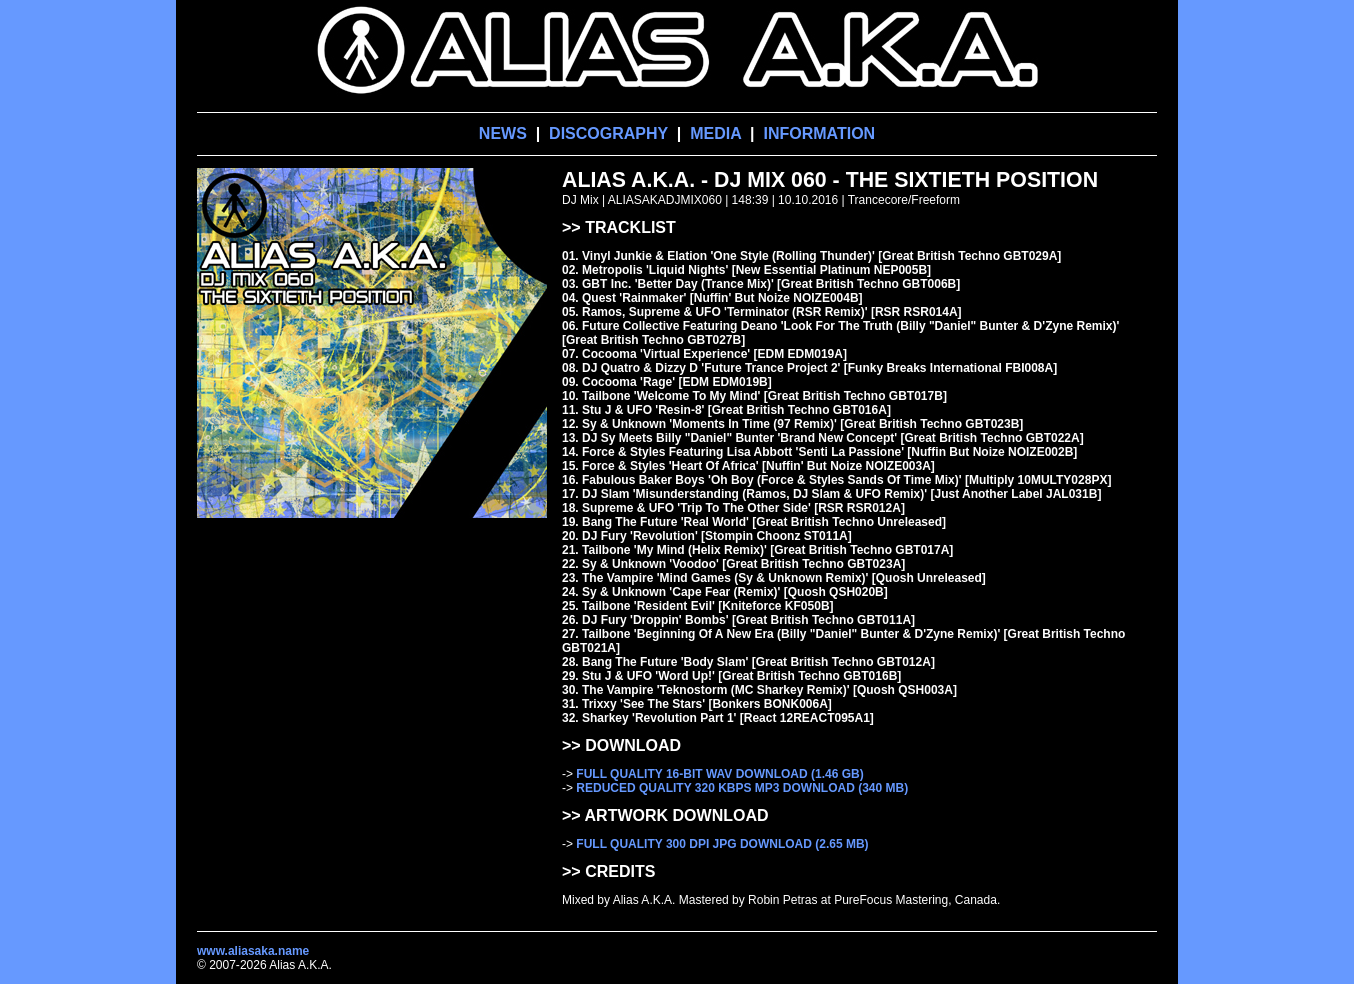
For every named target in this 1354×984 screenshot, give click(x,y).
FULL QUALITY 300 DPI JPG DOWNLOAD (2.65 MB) (722, 844)
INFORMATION (819, 133)
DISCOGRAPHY (608, 133)
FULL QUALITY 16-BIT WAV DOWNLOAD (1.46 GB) (719, 774)
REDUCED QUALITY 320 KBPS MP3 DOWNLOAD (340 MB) (742, 788)
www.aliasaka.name (253, 951)
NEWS (503, 133)
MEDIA (715, 133)
